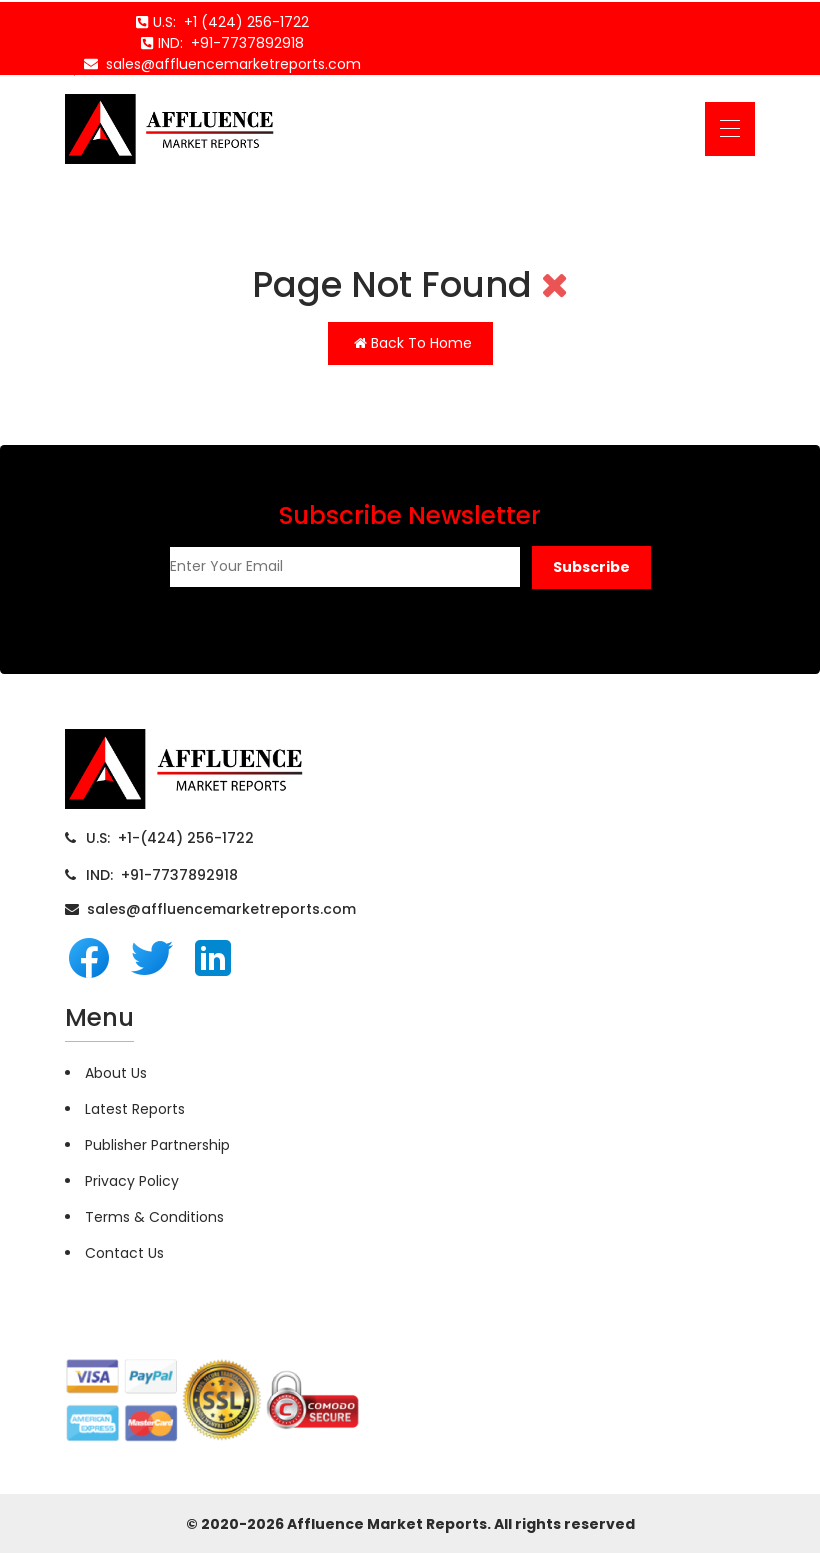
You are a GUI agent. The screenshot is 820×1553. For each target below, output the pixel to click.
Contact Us (124, 1253)
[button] (591, 567)
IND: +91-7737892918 (162, 875)
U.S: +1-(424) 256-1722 (170, 838)
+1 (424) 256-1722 (242, 22)
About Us (116, 1073)
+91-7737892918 (243, 43)
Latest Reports (135, 1109)
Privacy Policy (132, 1181)
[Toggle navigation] (730, 129)
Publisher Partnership (157, 1145)
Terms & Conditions (154, 1217)
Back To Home (413, 343)
